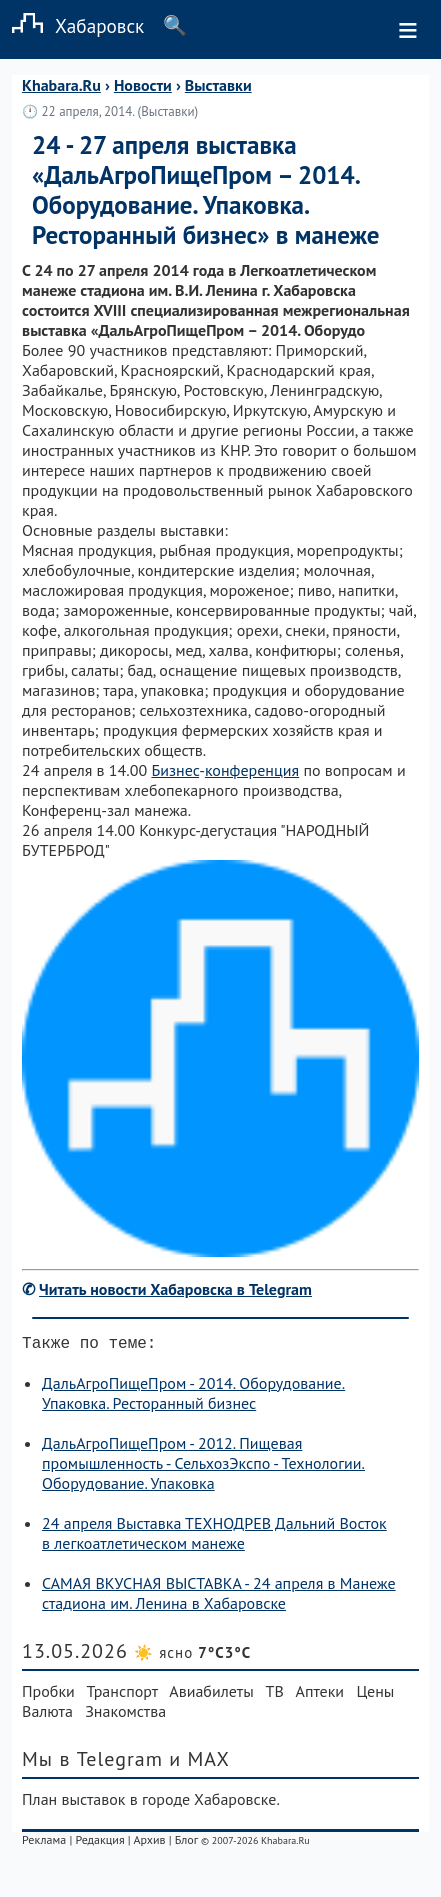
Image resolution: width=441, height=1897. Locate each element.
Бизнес (175, 770)
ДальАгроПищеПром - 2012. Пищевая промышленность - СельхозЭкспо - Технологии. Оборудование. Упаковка (203, 1467)
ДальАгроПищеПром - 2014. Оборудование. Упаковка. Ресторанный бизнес (193, 1397)
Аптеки (320, 1695)
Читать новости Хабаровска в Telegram (175, 1289)
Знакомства (125, 1715)
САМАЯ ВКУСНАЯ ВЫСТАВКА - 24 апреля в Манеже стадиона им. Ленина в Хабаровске (219, 1597)
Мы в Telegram (92, 1763)
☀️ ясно (192, 1656)
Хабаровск (72, 25)
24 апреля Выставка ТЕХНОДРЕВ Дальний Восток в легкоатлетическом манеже (214, 1537)
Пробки (48, 1695)
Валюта (47, 1715)
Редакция (99, 1843)
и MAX (199, 1763)
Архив (149, 1843)
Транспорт (122, 1695)
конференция (252, 770)
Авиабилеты (211, 1695)
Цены (375, 1695)
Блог (186, 1843)
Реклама (44, 1843)
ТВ (275, 1695)
